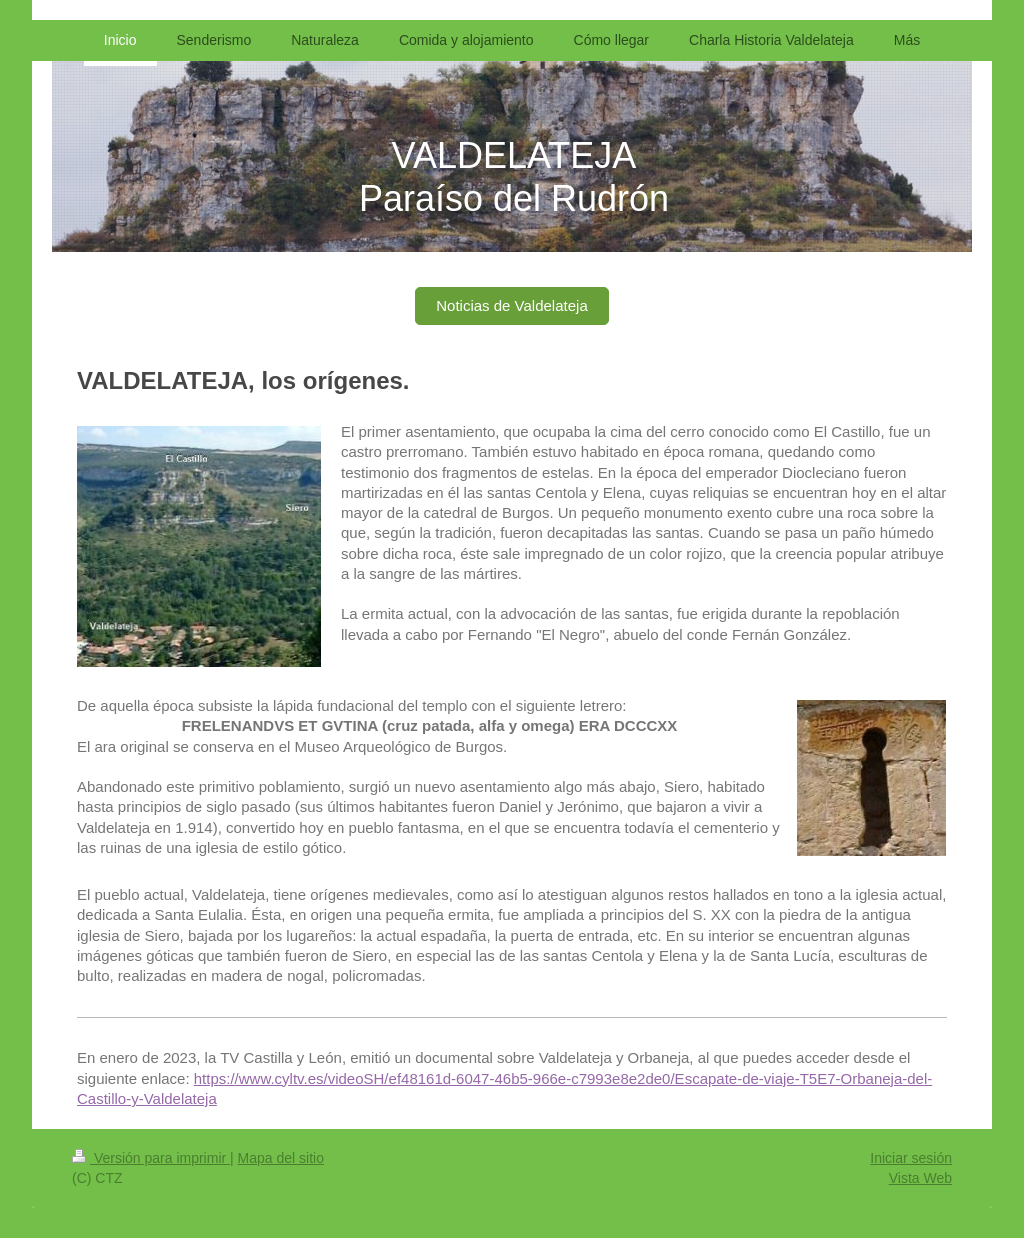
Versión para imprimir (151, 1158)
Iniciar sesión (911, 1158)
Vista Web (920, 1178)
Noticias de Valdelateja (511, 305)
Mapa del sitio (281, 1158)
